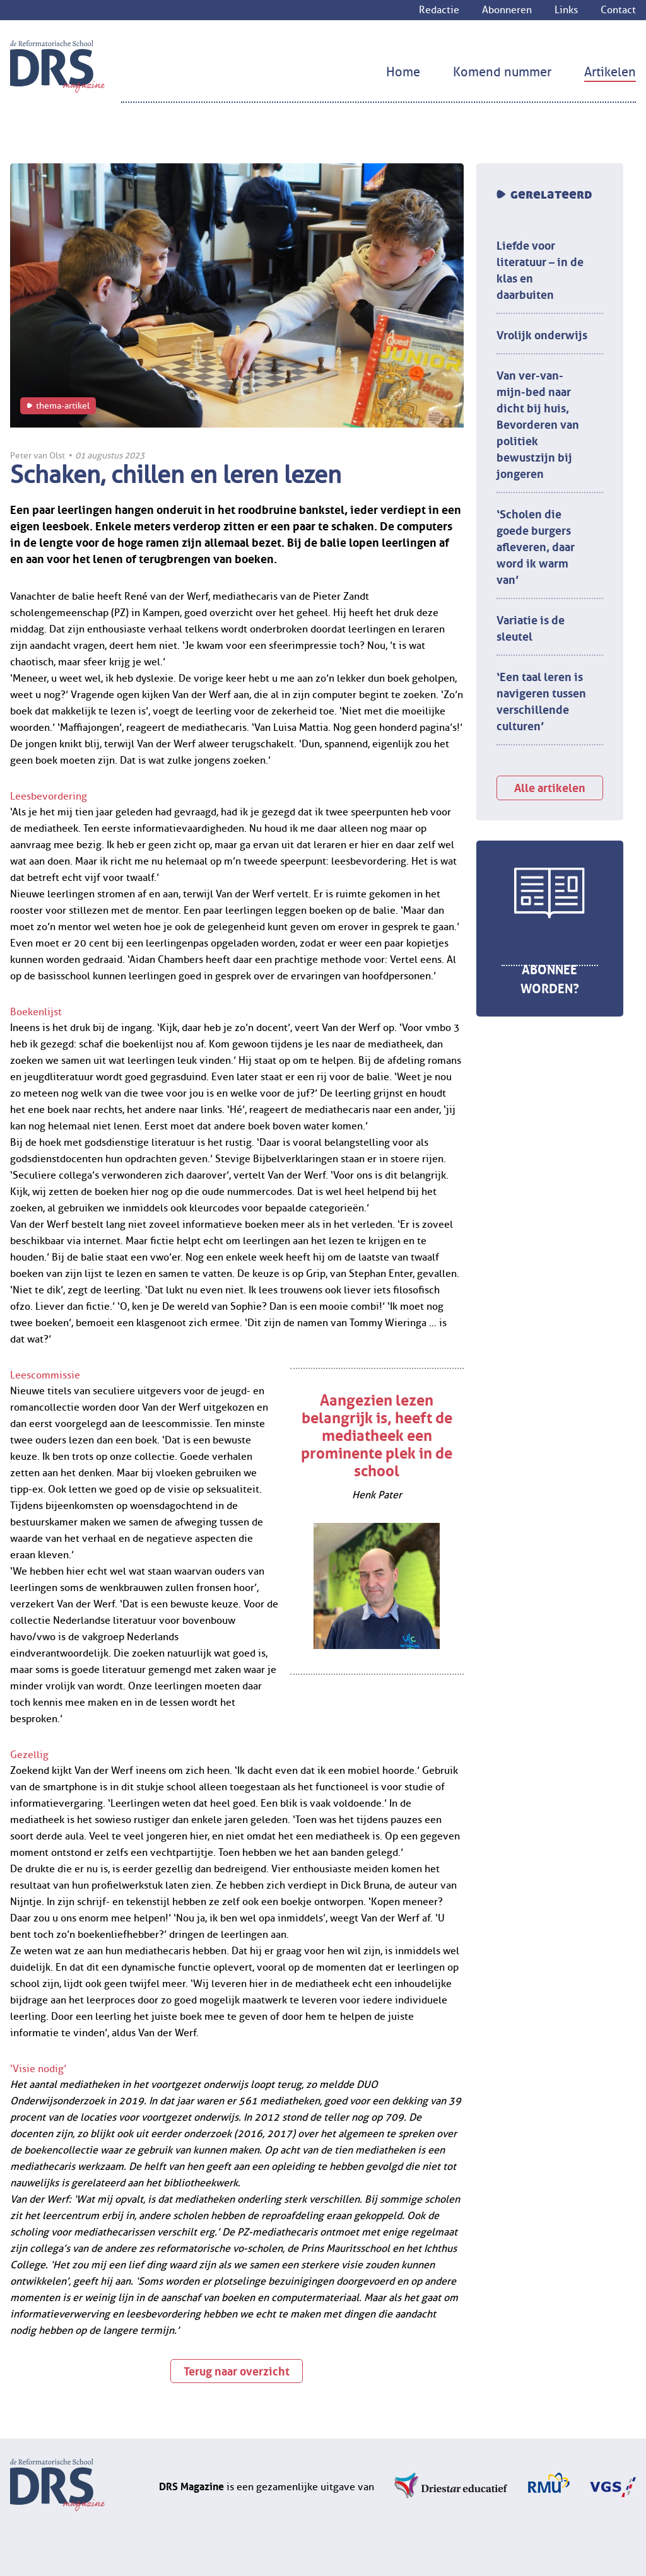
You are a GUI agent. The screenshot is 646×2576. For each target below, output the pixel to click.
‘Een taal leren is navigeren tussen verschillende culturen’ (541, 700)
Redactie (439, 10)
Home (403, 72)
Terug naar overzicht (237, 2370)
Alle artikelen (549, 786)
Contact (618, 10)
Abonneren (507, 10)
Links (566, 10)
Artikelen (610, 72)
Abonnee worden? (549, 977)
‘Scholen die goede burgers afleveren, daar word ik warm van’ (535, 545)
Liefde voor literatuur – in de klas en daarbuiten (540, 268)
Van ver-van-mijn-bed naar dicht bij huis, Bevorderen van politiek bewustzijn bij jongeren (537, 423)
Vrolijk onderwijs (541, 333)
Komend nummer (502, 72)
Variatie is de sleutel (530, 627)
